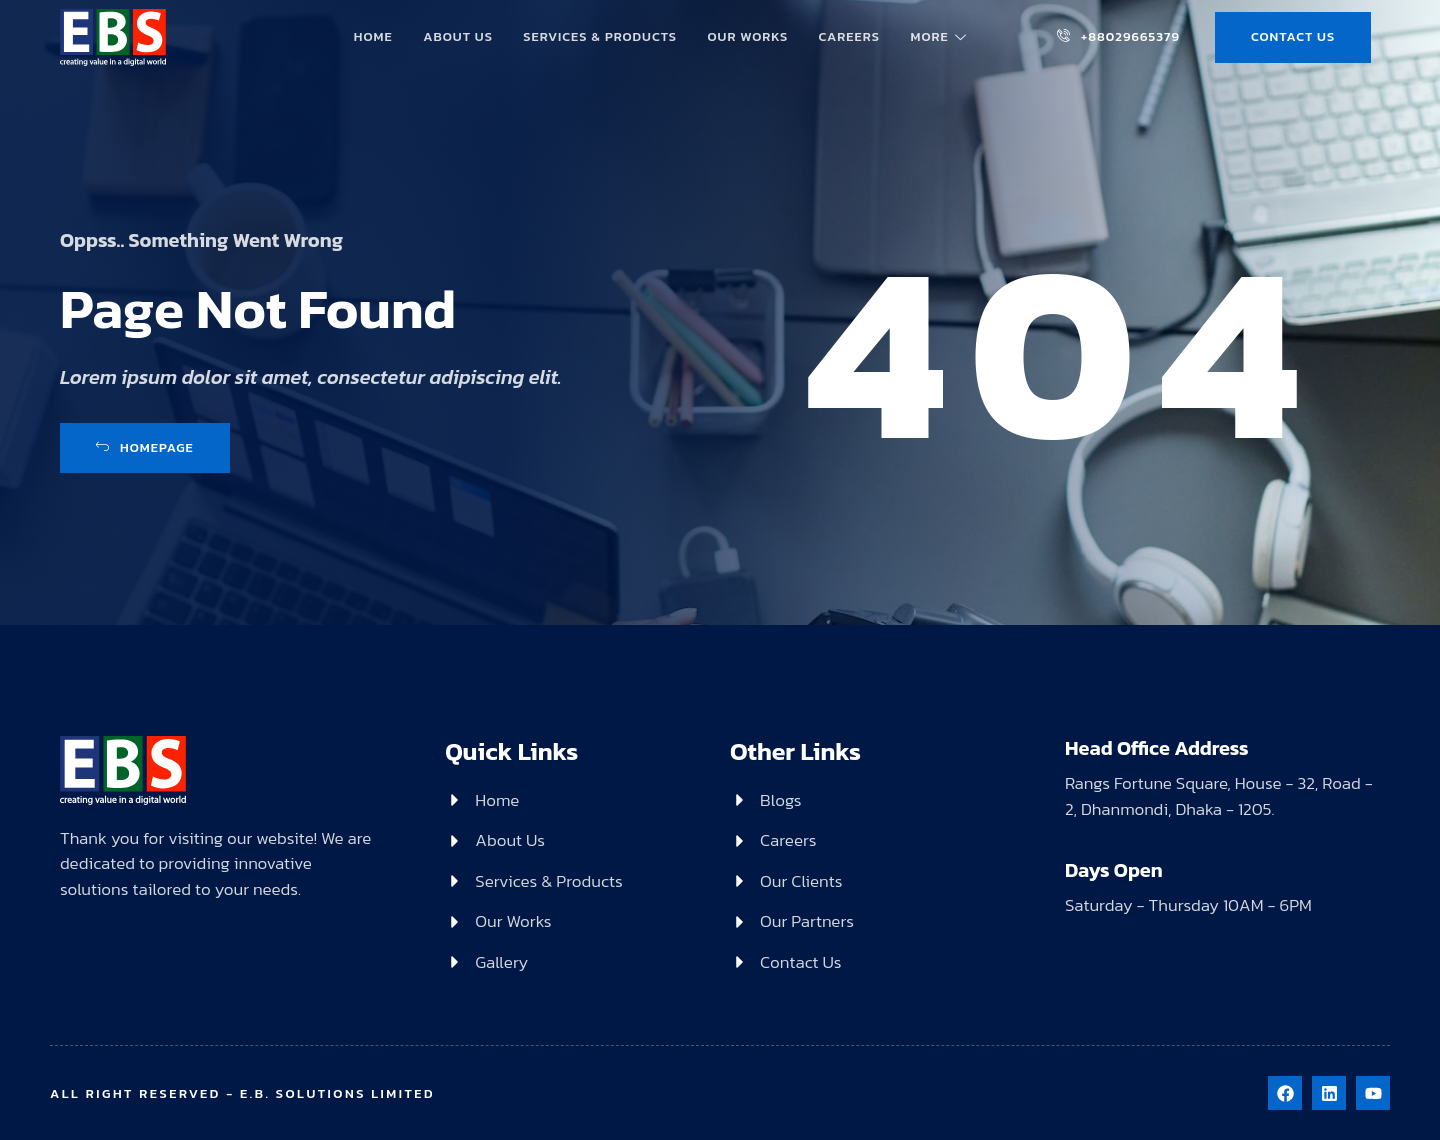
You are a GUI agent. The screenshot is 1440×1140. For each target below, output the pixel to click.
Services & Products (601, 35)
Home (374, 35)
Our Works (747, 35)
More (939, 35)
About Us (459, 35)
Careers (848, 35)
